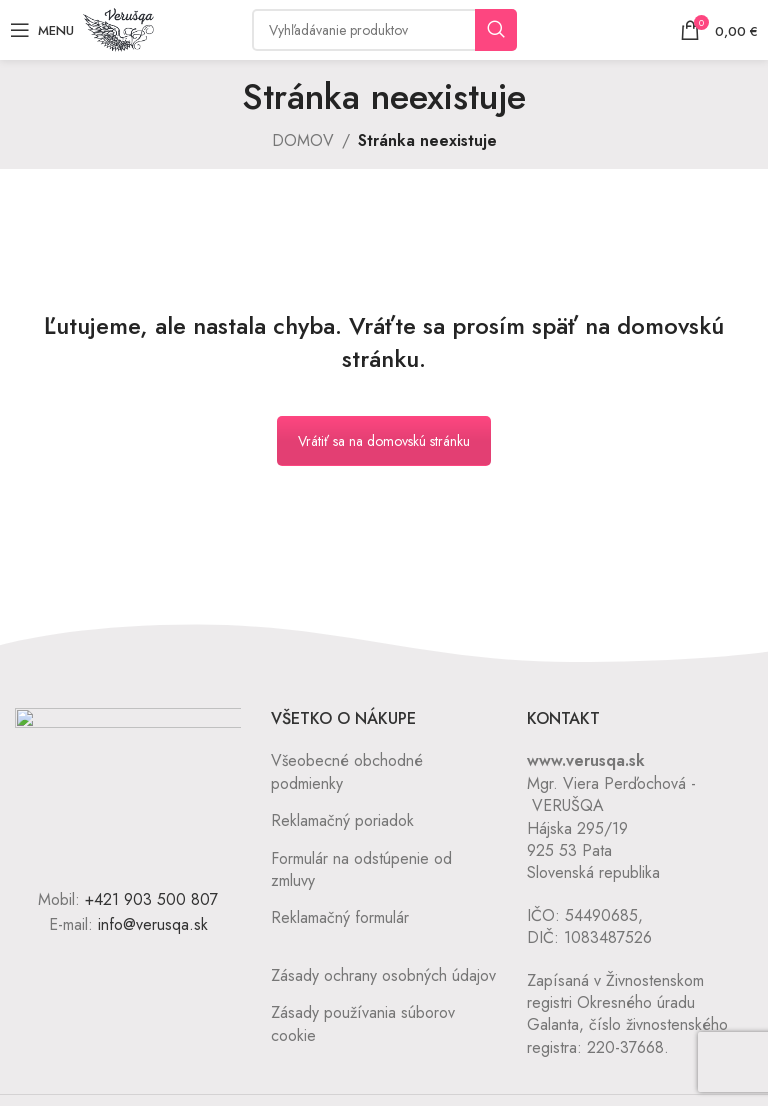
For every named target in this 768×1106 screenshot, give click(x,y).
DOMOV (303, 140)
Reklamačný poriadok (342, 820)
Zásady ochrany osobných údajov (383, 975)
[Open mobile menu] (42, 30)
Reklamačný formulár (340, 917)
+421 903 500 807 (151, 899)
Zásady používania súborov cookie (363, 1023)
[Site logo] (118, 28)
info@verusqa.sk (153, 924)
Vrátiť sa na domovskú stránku (384, 441)
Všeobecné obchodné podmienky (347, 771)
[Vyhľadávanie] (384, 30)
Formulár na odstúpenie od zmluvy (361, 869)
